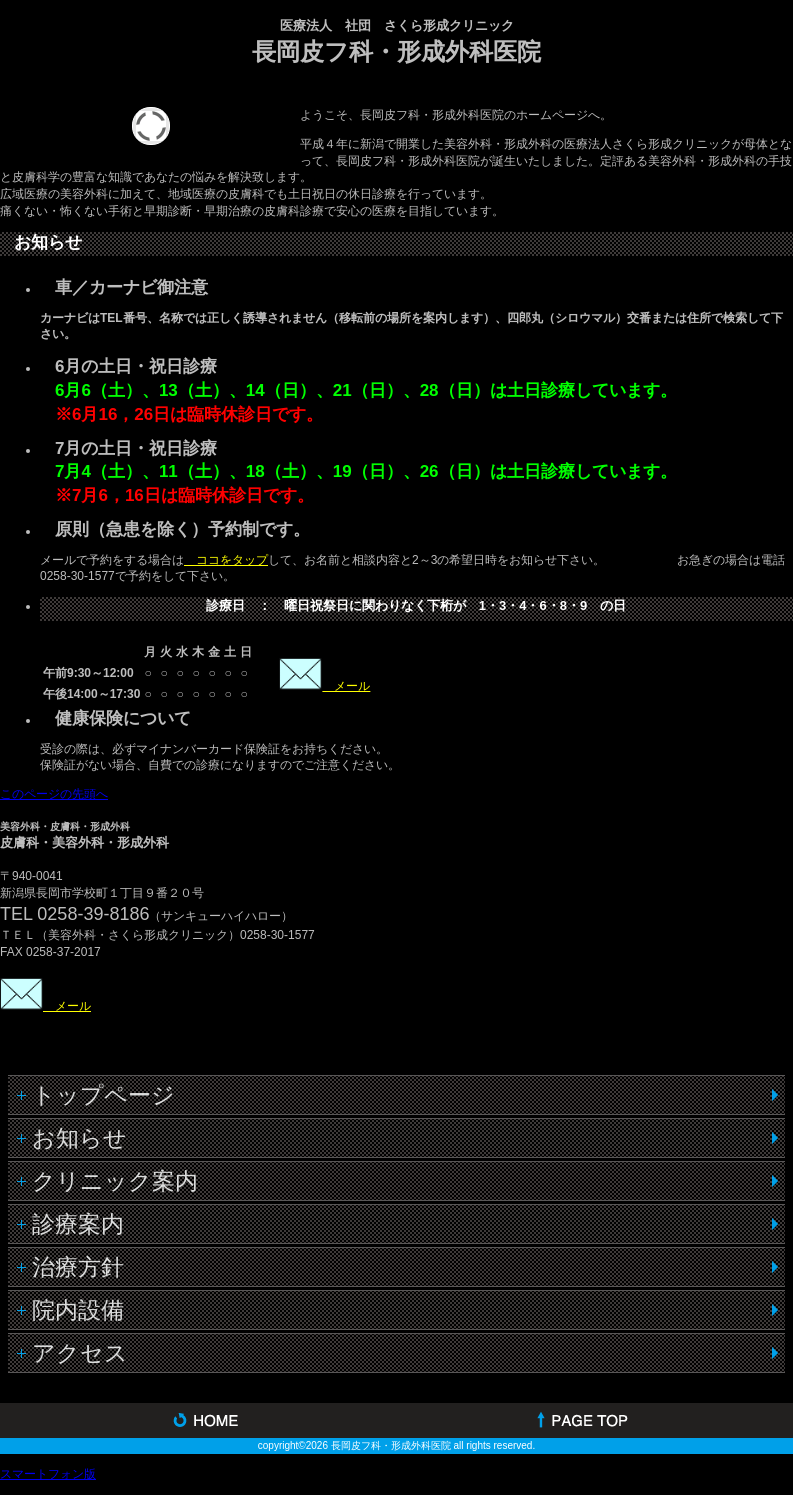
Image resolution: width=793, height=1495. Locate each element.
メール (346, 686)
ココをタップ (226, 560)
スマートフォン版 (48, 1474)
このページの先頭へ (54, 794)
